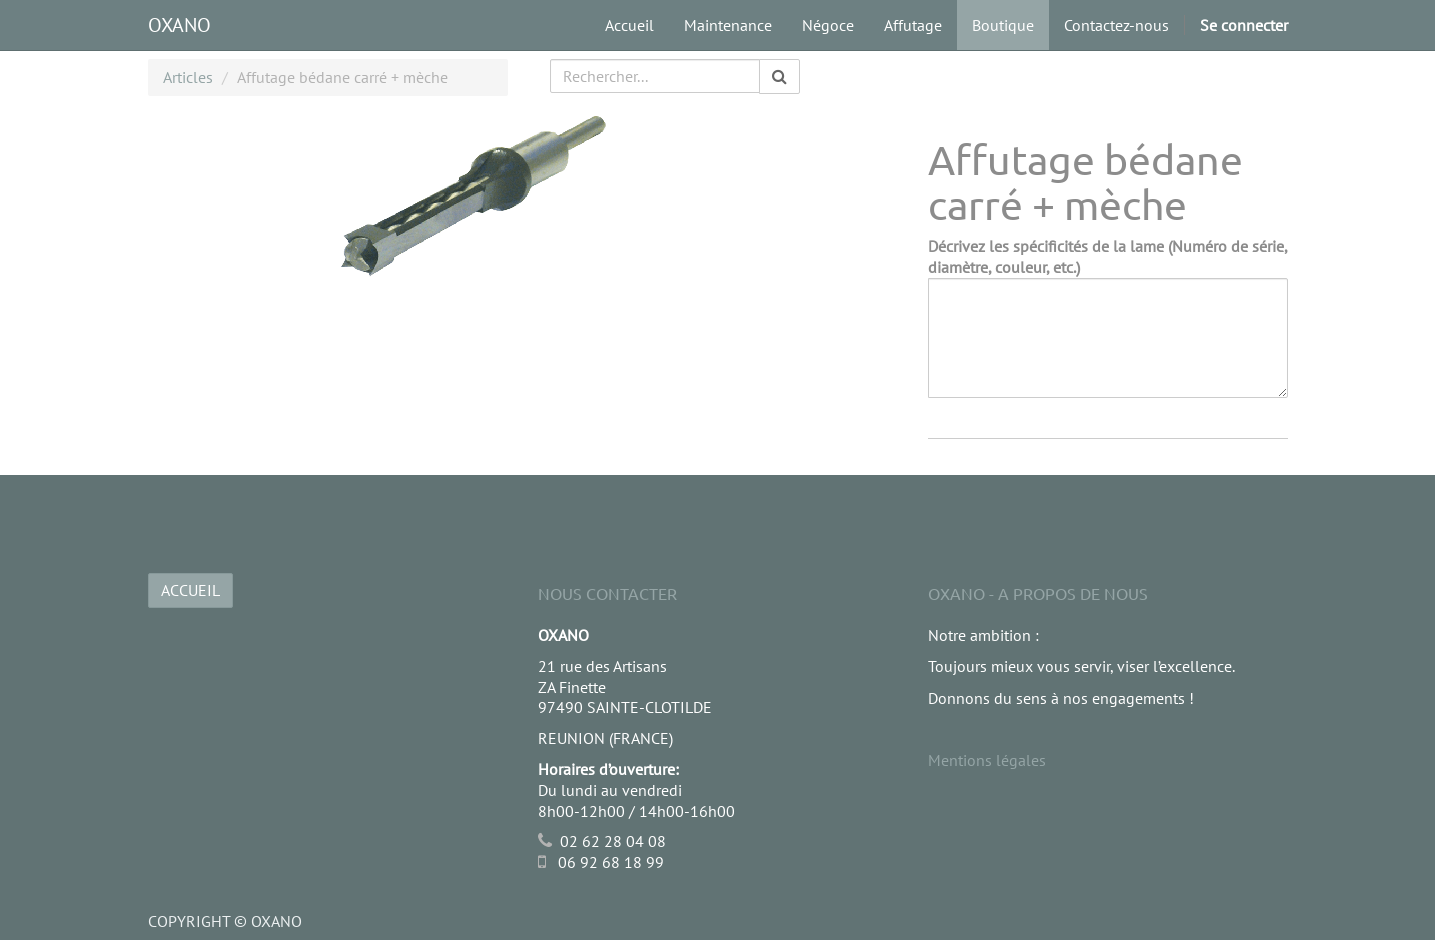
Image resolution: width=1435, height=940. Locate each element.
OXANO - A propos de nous (1038, 593)
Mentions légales (987, 760)
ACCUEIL (190, 590)
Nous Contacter (607, 593)
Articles (188, 77)
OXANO (179, 25)
